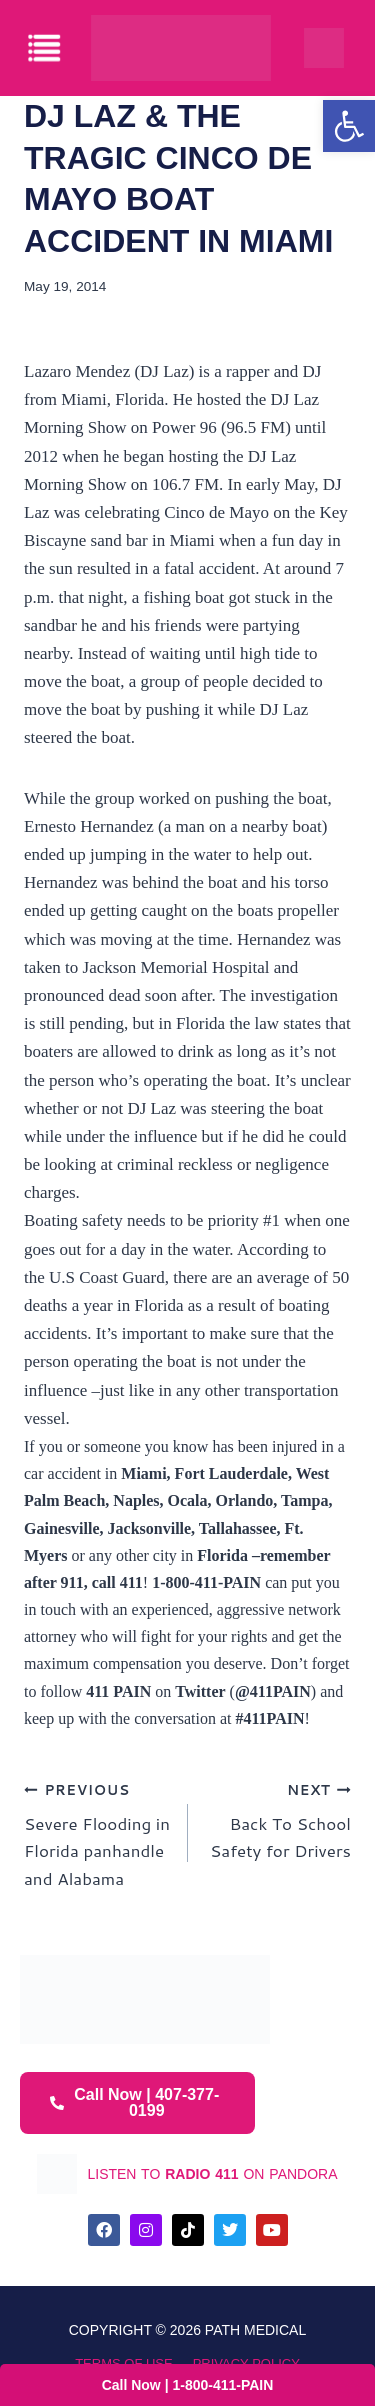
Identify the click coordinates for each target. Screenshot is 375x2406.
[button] (349, 126)
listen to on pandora (212, 2174)
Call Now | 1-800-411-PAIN (188, 2385)
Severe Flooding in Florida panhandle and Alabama (97, 1832)
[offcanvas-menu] (45, 48)
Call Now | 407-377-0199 (134, 2102)
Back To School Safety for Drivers (278, 1819)
